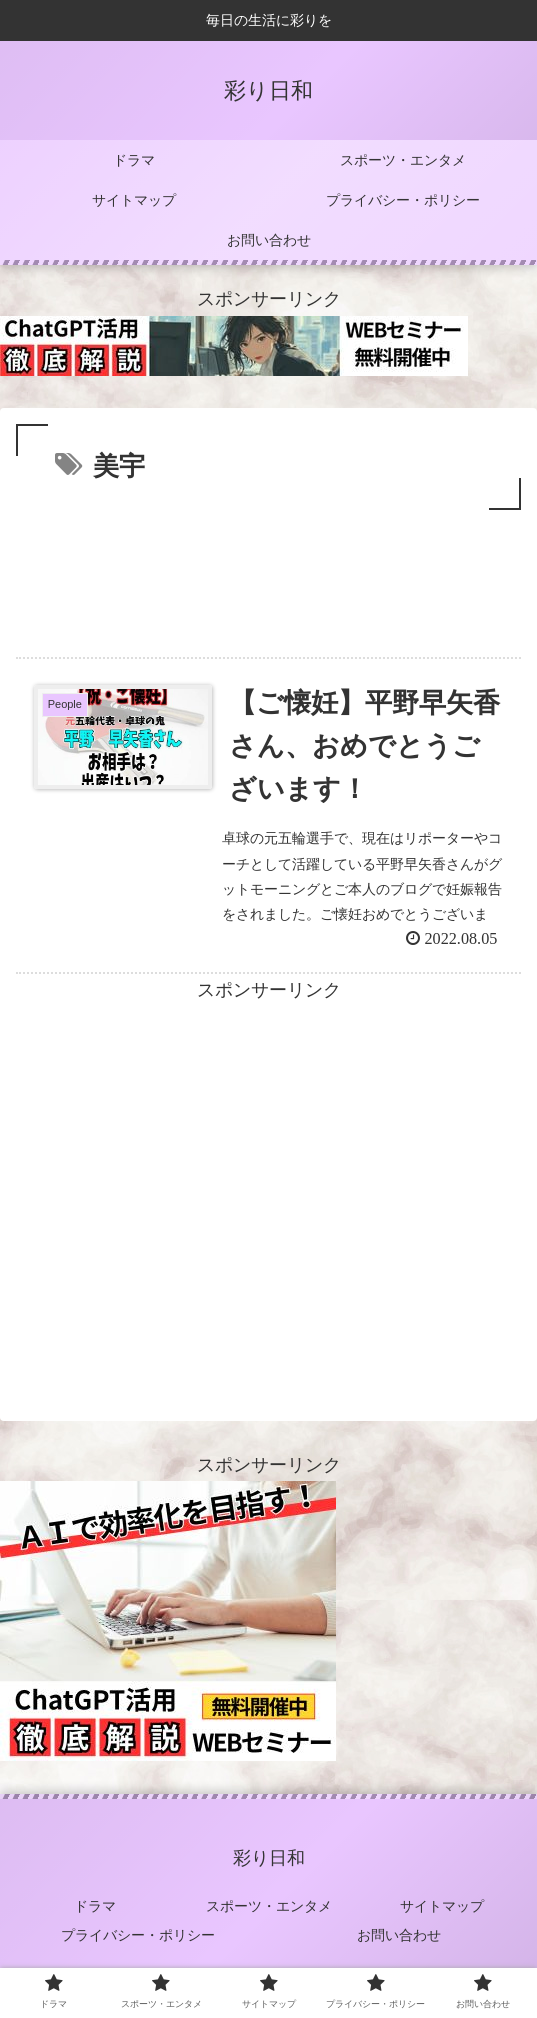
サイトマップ (442, 1906)
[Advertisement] (268, 575)
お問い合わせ (399, 1935)
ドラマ (95, 1906)
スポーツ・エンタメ (269, 1906)
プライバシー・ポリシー (138, 1935)
